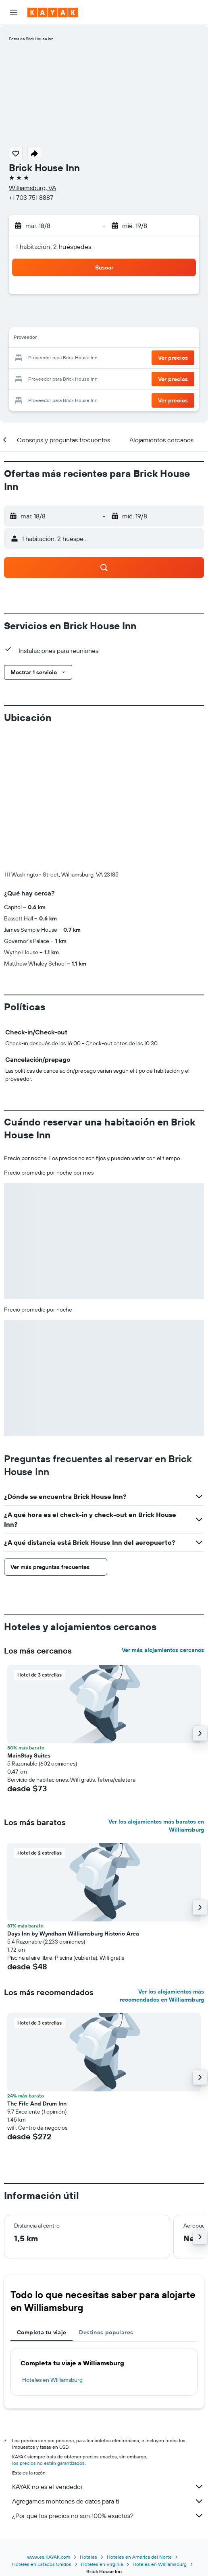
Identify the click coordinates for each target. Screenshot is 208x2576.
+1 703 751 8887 (31, 197)
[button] (14, 12)
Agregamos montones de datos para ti (108, 2501)
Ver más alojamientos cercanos (163, 1650)
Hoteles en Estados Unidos (41, 2564)
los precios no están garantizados (48, 2463)
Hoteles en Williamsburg (52, 2379)
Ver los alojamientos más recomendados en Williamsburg (162, 1995)
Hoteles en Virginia (102, 2564)
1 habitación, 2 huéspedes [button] (54, 246)
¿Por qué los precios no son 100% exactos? (108, 2515)
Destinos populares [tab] (106, 2332)
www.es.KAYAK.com (48, 2557)
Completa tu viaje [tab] (41, 2332)
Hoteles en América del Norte (139, 2557)
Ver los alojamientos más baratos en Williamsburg (156, 1825)
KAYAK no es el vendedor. (108, 2486)
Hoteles (88, 2557)
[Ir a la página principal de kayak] (52, 12)
